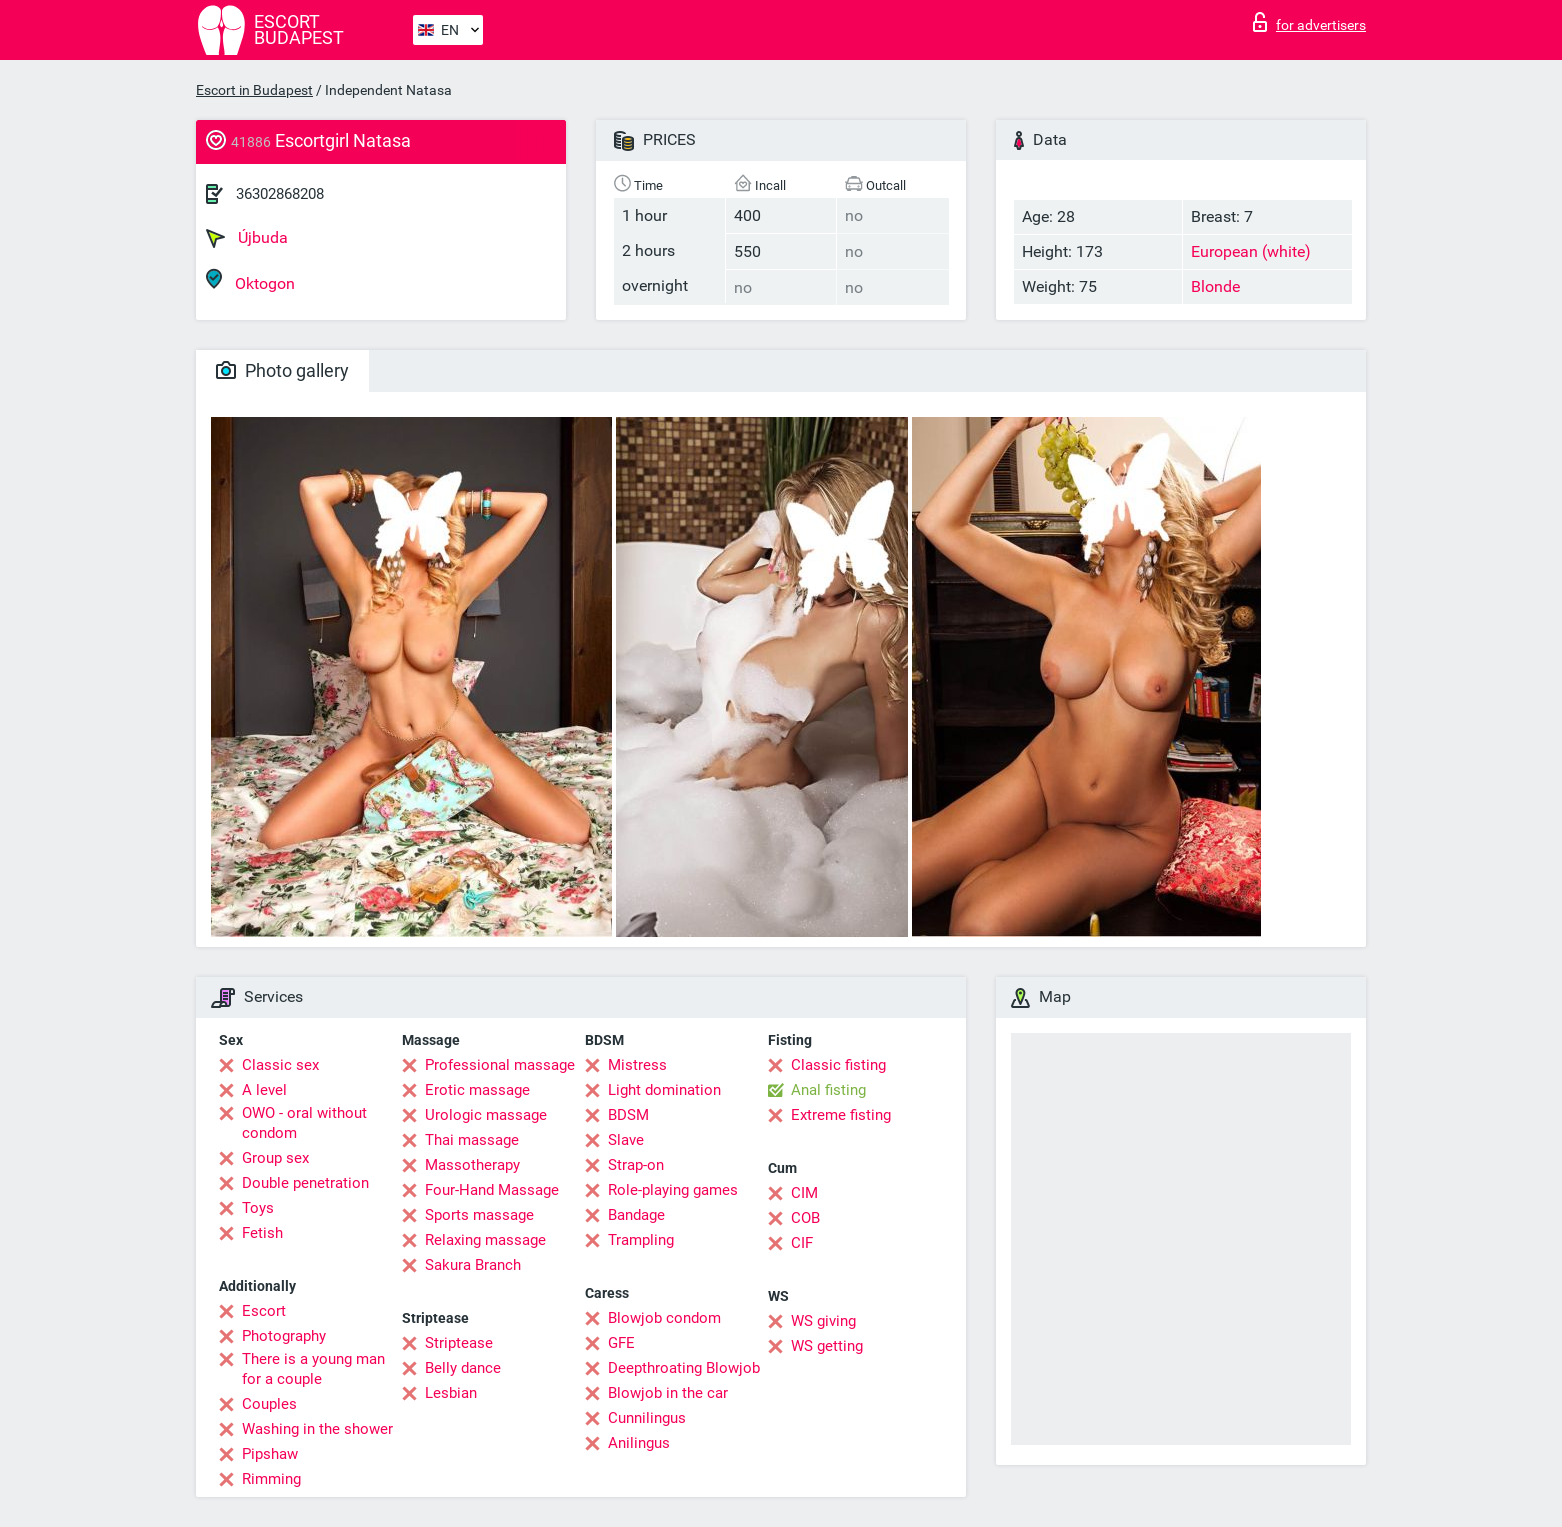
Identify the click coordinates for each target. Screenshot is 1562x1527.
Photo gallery (282, 370)
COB (805, 1218)
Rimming (271, 1479)
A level (264, 1090)
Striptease (459, 1343)
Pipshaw (270, 1454)
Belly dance (463, 1368)
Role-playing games (673, 1190)
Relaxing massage (485, 1240)
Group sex (275, 1158)
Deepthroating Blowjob (684, 1368)
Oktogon (250, 280)
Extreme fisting (841, 1115)
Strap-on (636, 1165)
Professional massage (500, 1065)
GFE (621, 1343)
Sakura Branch (473, 1265)
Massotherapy (472, 1165)
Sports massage (479, 1215)
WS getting (827, 1346)
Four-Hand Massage (492, 1190)
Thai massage (472, 1140)
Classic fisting (838, 1065)
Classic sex (280, 1065)
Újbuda (247, 238)
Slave (626, 1140)
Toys (258, 1208)
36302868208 (280, 194)
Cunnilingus (647, 1418)
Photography (284, 1336)
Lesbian (451, 1393)
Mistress (637, 1065)
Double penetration (305, 1183)
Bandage (636, 1215)
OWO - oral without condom (304, 1123)
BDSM (628, 1115)
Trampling (641, 1240)
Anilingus (639, 1443)
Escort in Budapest (254, 90)
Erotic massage (477, 1090)
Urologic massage (486, 1115)
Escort (264, 1311)
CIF (802, 1243)
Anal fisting (828, 1090)
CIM (804, 1193)
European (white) (1251, 251)
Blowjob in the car (668, 1393)
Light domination (664, 1090)
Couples (269, 1404)
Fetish (262, 1233)
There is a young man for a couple (313, 1369)
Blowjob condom (664, 1318)
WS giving (823, 1321)
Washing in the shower (317, 1429)
